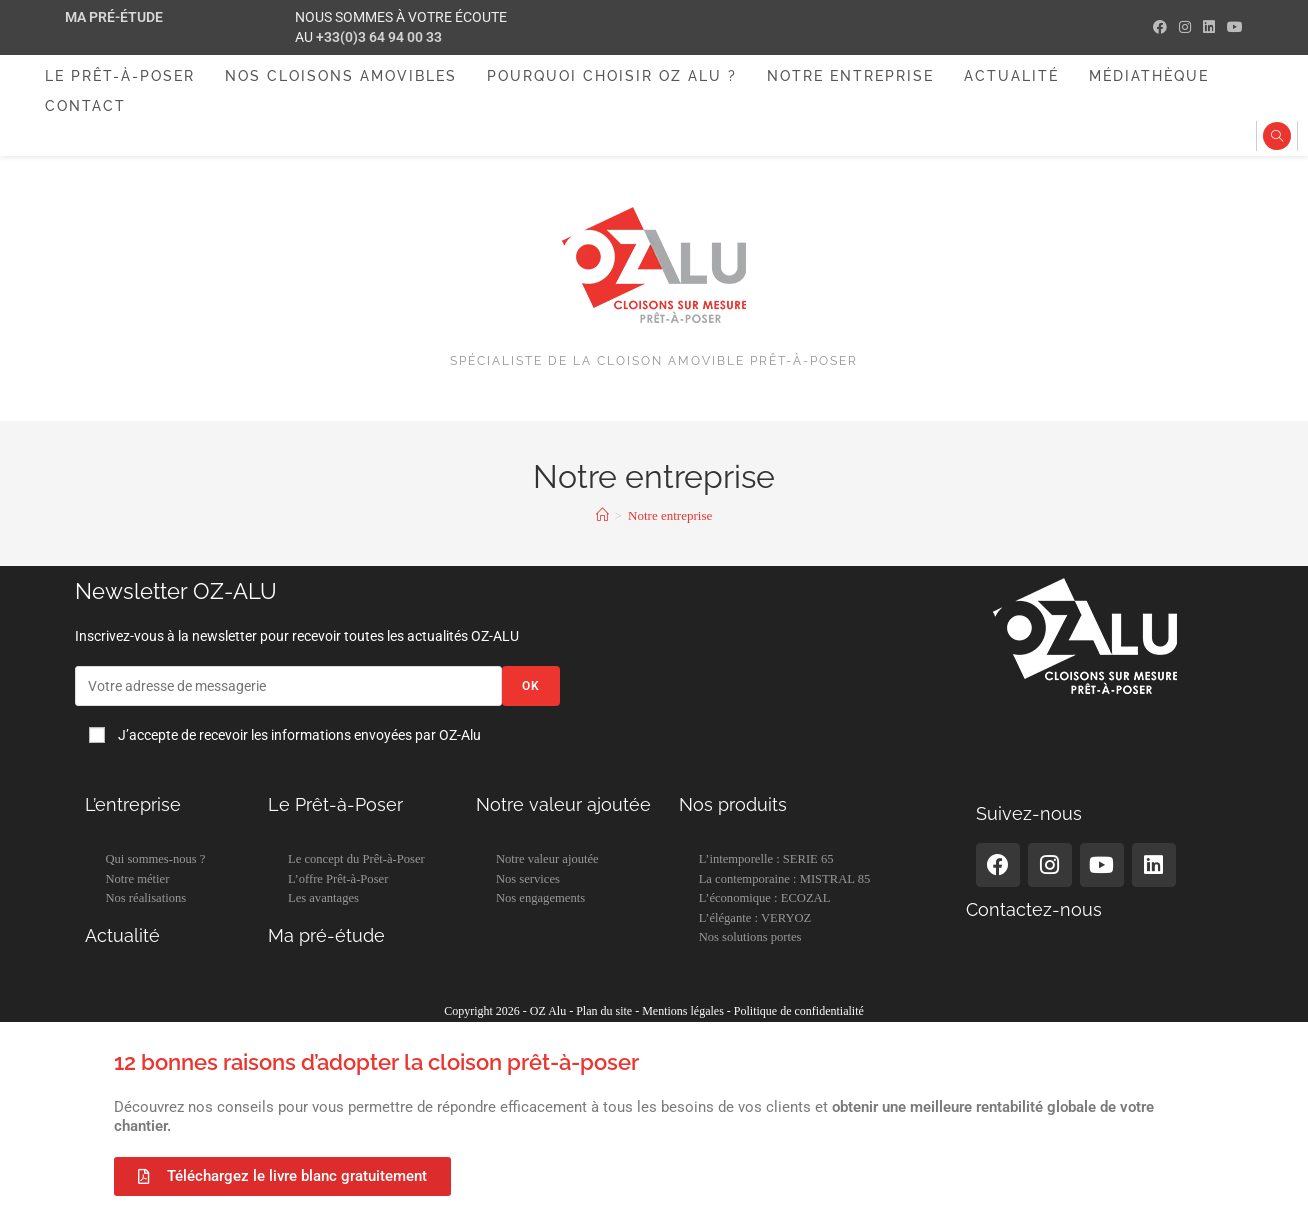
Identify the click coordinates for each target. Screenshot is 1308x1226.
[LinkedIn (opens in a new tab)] (1209, 28)
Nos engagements (540, 898)
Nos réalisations (145, 898)
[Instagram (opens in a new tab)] (1185, 28)
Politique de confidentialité (799, 1011)
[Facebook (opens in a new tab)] (1160, 28)
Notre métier (137, 879)
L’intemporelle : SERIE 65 (766, 859)
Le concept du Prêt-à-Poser (356, 859)
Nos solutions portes (750, 937)
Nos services (528, 879)
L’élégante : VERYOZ (755, 918)
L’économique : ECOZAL (765, 898)
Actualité (122, 935)
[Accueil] (602, 515)
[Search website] (1277, 137)
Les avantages (323, 898)
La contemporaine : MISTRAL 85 (785, 879)
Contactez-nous (1034, 909)
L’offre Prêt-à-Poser (338, 879)
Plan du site (604, 1011)
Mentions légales (683, 1011)
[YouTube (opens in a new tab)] (1232, 28)
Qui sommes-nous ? (155, 859)
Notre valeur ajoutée (547, 859)
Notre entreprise (670, 515)
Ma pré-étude (114, 17)
